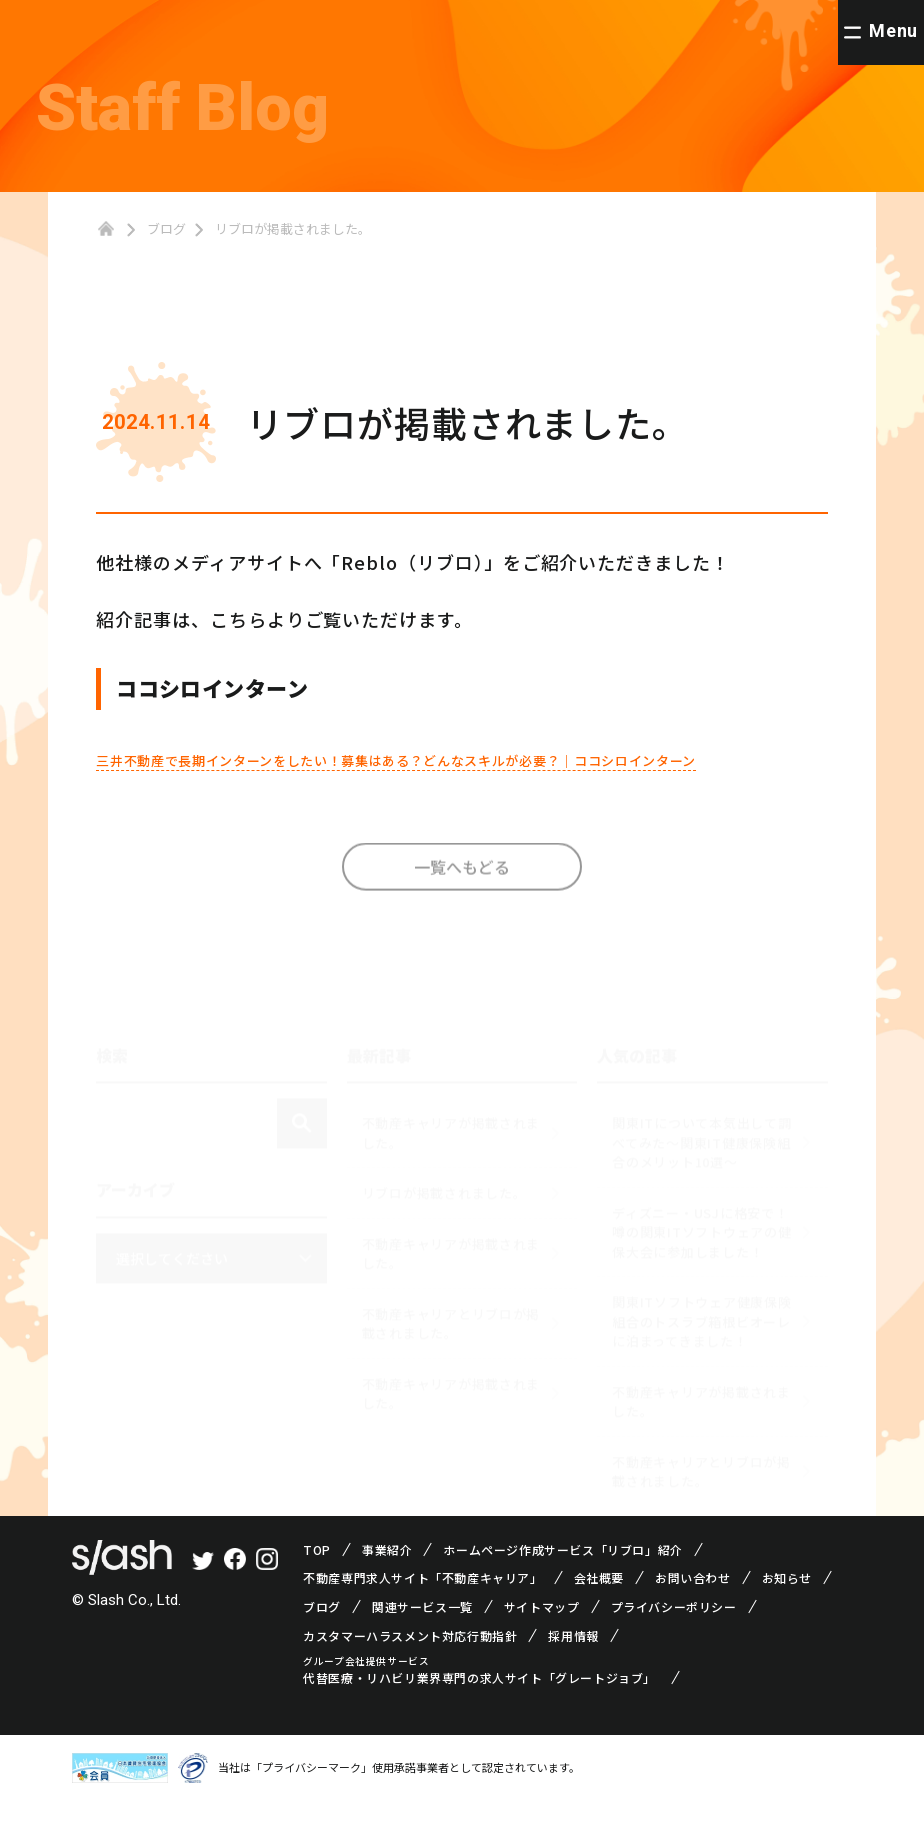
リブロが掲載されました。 (444, 1210)
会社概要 (599, 1605)
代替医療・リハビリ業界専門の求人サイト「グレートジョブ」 (479, 1705)
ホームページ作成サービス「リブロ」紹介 (562, 1576)
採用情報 (573, 1663)
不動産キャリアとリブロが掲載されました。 (451, 1341)
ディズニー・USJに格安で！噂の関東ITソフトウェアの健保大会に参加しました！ (701, 1250)
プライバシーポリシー (674, 1634)
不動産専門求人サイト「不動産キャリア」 (422, 1605)
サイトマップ (542, 1634)
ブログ (166, 228)
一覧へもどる (462, 903)
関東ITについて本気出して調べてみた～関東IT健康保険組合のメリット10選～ (701, 1160)
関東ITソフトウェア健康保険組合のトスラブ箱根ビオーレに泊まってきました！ (701, 1339)
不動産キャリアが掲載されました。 (451, 1150)
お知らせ (787, 1605)
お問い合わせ (693, 1605)
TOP (317, 1576)
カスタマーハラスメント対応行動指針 (410, 1663)
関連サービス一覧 (422, 1634)
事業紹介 (387, 1576)
